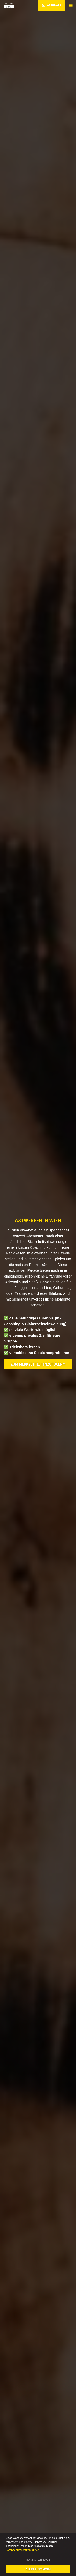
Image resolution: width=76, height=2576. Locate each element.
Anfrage (54, 5)
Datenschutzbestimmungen (22, 2573)
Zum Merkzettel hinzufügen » (38, 1364)
